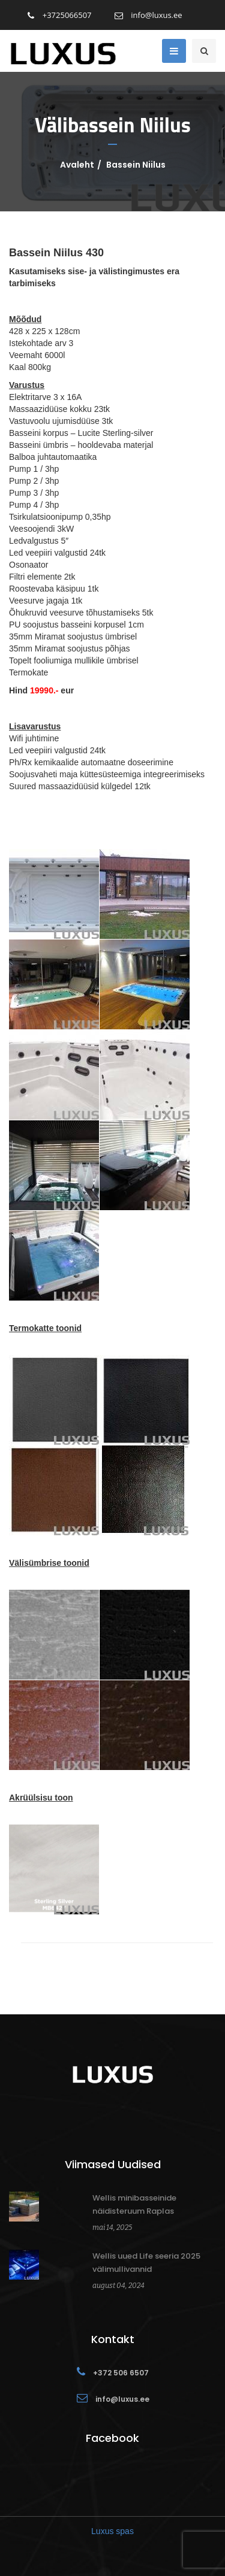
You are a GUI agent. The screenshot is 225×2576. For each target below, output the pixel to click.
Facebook (112, 2437)
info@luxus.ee (148, 15)
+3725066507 (59, 15)
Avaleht (77, 165)
